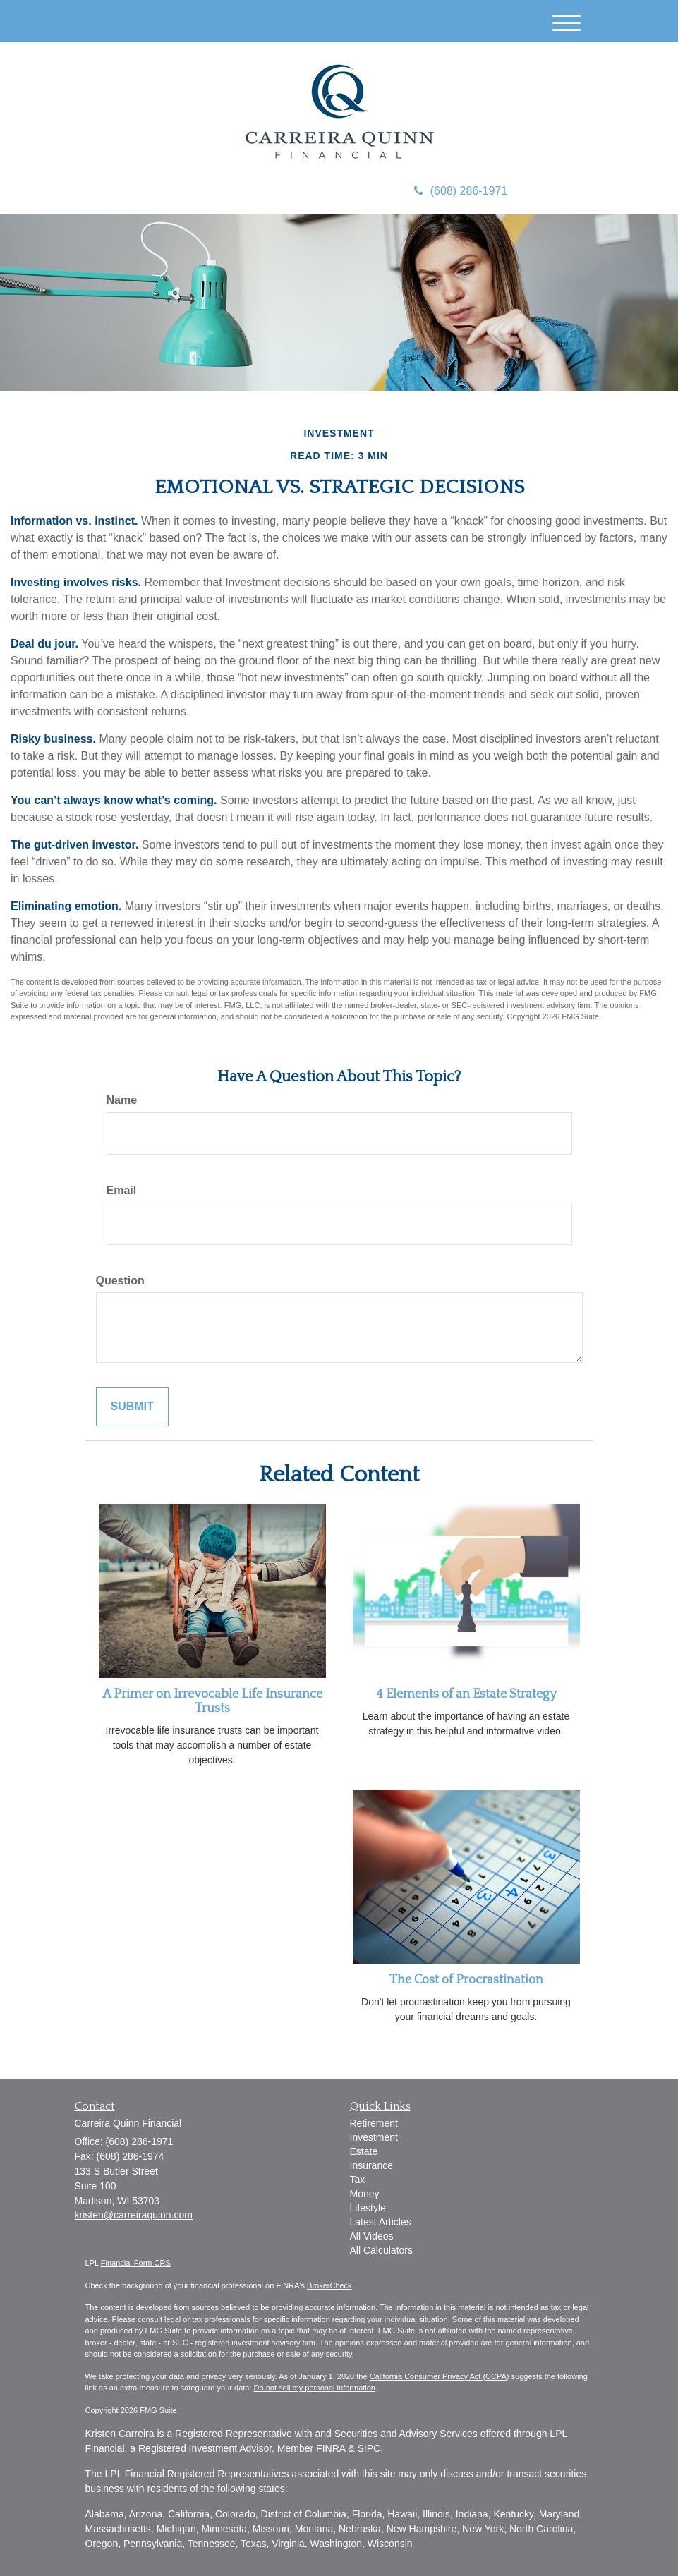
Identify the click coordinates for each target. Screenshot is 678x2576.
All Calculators (381, 2250)
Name (122, 1100)
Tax (357, 2179)
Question (120, 1281)
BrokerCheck (329, 2285)
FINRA (330, 2448)
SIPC (368, 2448)
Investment (374, 2137)
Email (122, 1190)
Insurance (371, 2165)
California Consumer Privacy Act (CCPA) (439, 2376)
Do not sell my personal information (314, 2387)
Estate (364, 2151)
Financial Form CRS (136, 2263)
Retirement (374, 2123)
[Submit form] (132, 1406)
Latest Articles (380, 2222)
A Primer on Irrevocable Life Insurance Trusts (212, 1701)
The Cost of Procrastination (466, 1980)
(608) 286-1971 (460, 191)
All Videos (372, 2236)
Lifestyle (368, 2207)
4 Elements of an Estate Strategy (466, 1694)
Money (365, 2193)
